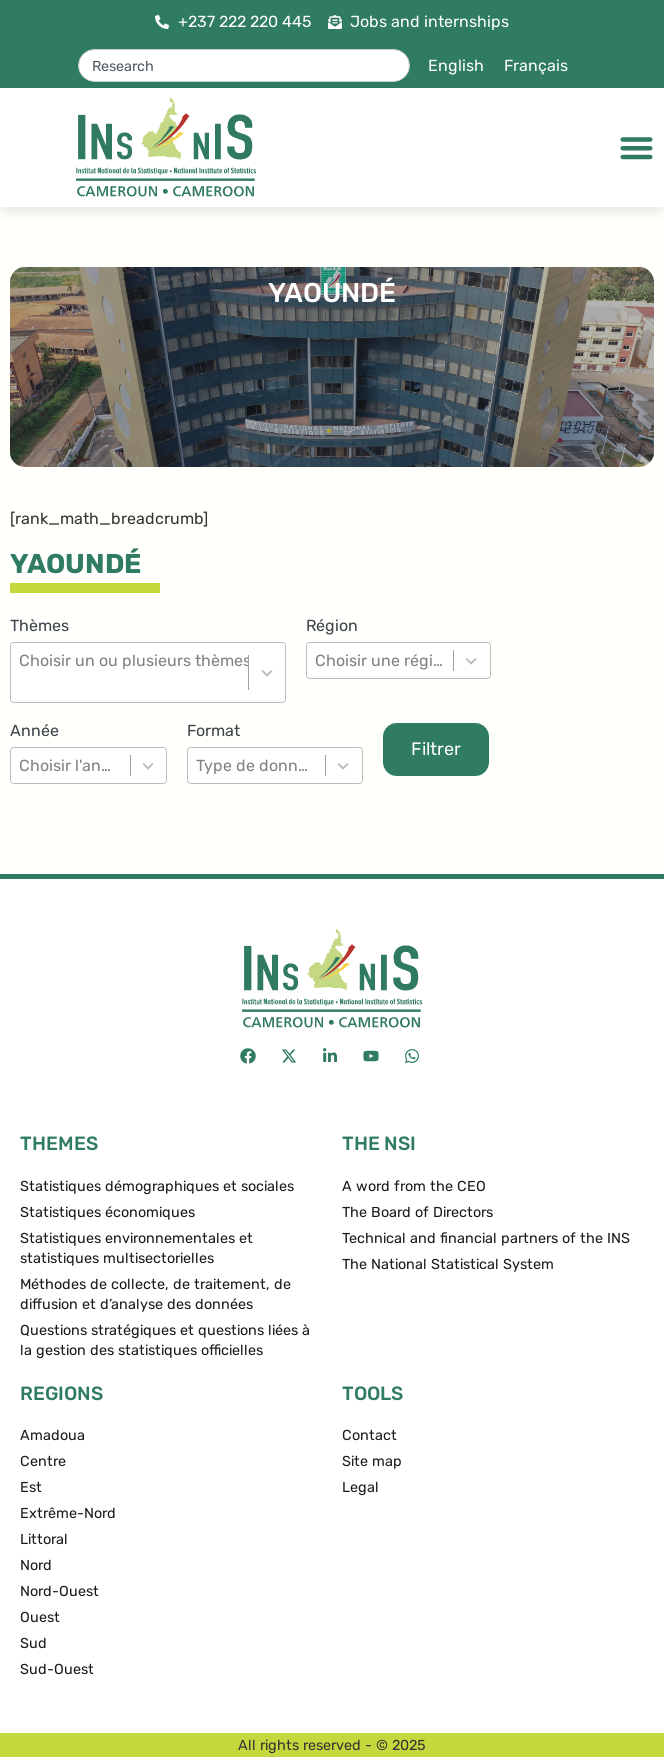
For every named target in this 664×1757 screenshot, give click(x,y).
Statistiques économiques (107, 1212)
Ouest (40, 1617)
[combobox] (244, 65)
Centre (43, 1461)
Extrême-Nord (68, 1513)
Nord (36, 1565)
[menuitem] (456, 66)
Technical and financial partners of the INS (486, 1238)
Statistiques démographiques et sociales (157, 1186)
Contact (369, 1435)
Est (31, 1487)
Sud (33, 1643)
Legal (360, 1487)
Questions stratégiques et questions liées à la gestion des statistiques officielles (165, 1340)
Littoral (44, 1539)
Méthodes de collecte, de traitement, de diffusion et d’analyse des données (155, 1294)
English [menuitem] (456, 65)
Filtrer (436, 749)
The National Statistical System (448, 1264)
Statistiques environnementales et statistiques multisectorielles (136, 1248)
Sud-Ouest (57, 1669)
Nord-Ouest (59, 1591)
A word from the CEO (414, 1186)
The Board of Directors (417, 1212)
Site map (372, 1461)
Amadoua (52, 1435)
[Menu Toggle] (636, 147)
